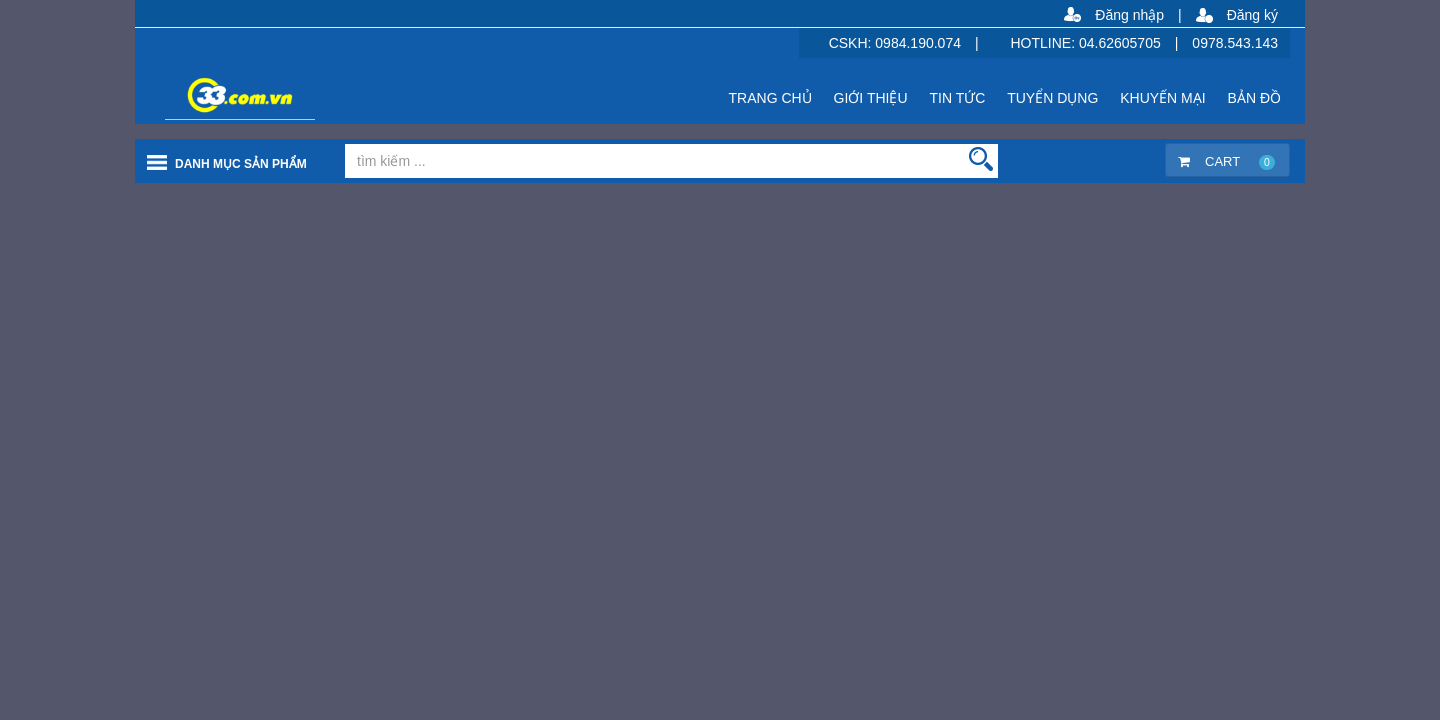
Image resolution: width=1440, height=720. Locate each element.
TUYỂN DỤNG (1052, 98)
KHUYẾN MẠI (1162, 98)
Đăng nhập (1129, 15)
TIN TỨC (957, 98)
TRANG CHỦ (770, 98)
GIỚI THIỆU (871, 98)
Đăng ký (1252, 15)
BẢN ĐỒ (1254, 98)
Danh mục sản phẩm (241, 164)
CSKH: (852, 43)
